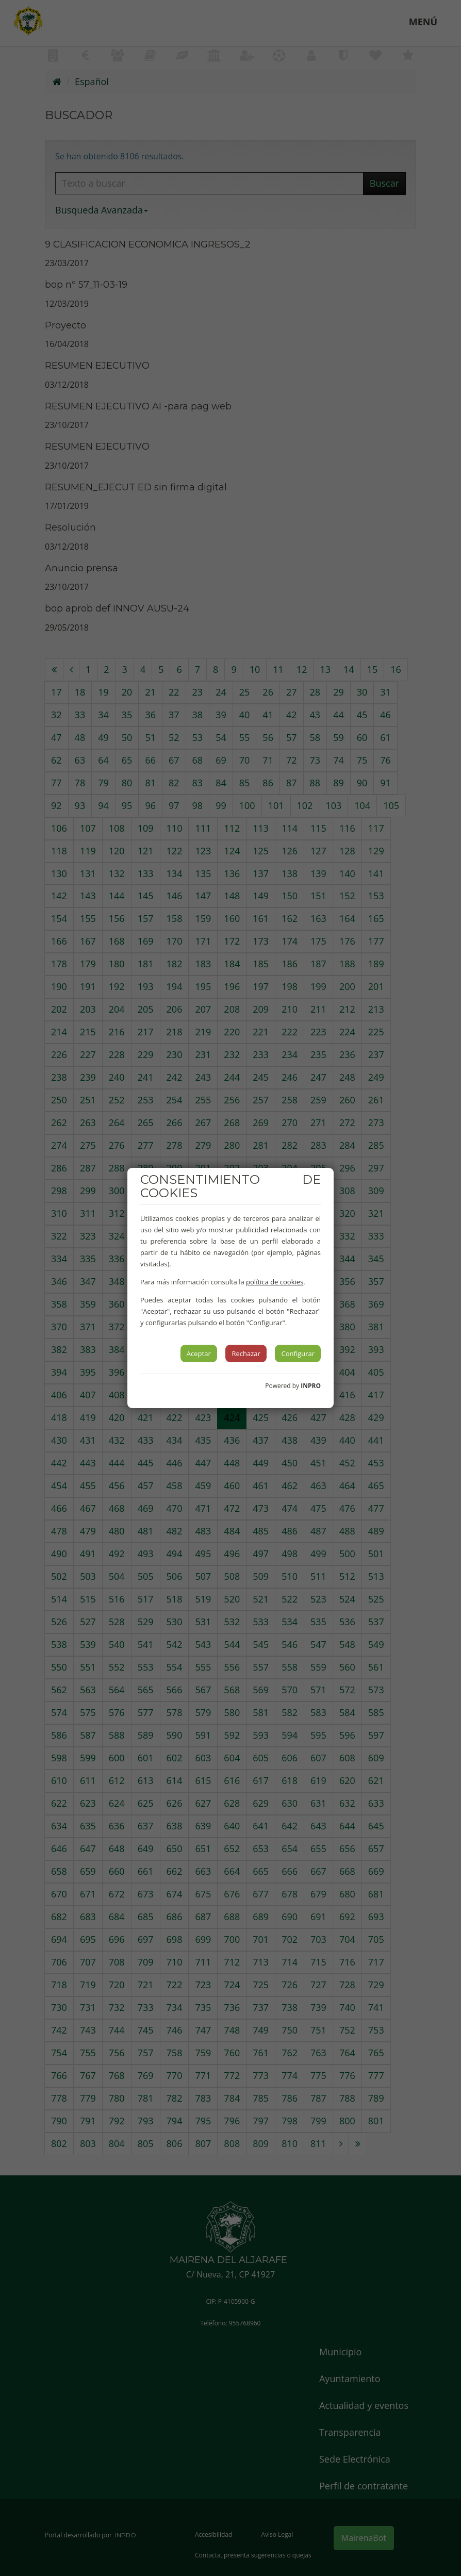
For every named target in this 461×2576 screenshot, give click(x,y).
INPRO (311, 1385)
